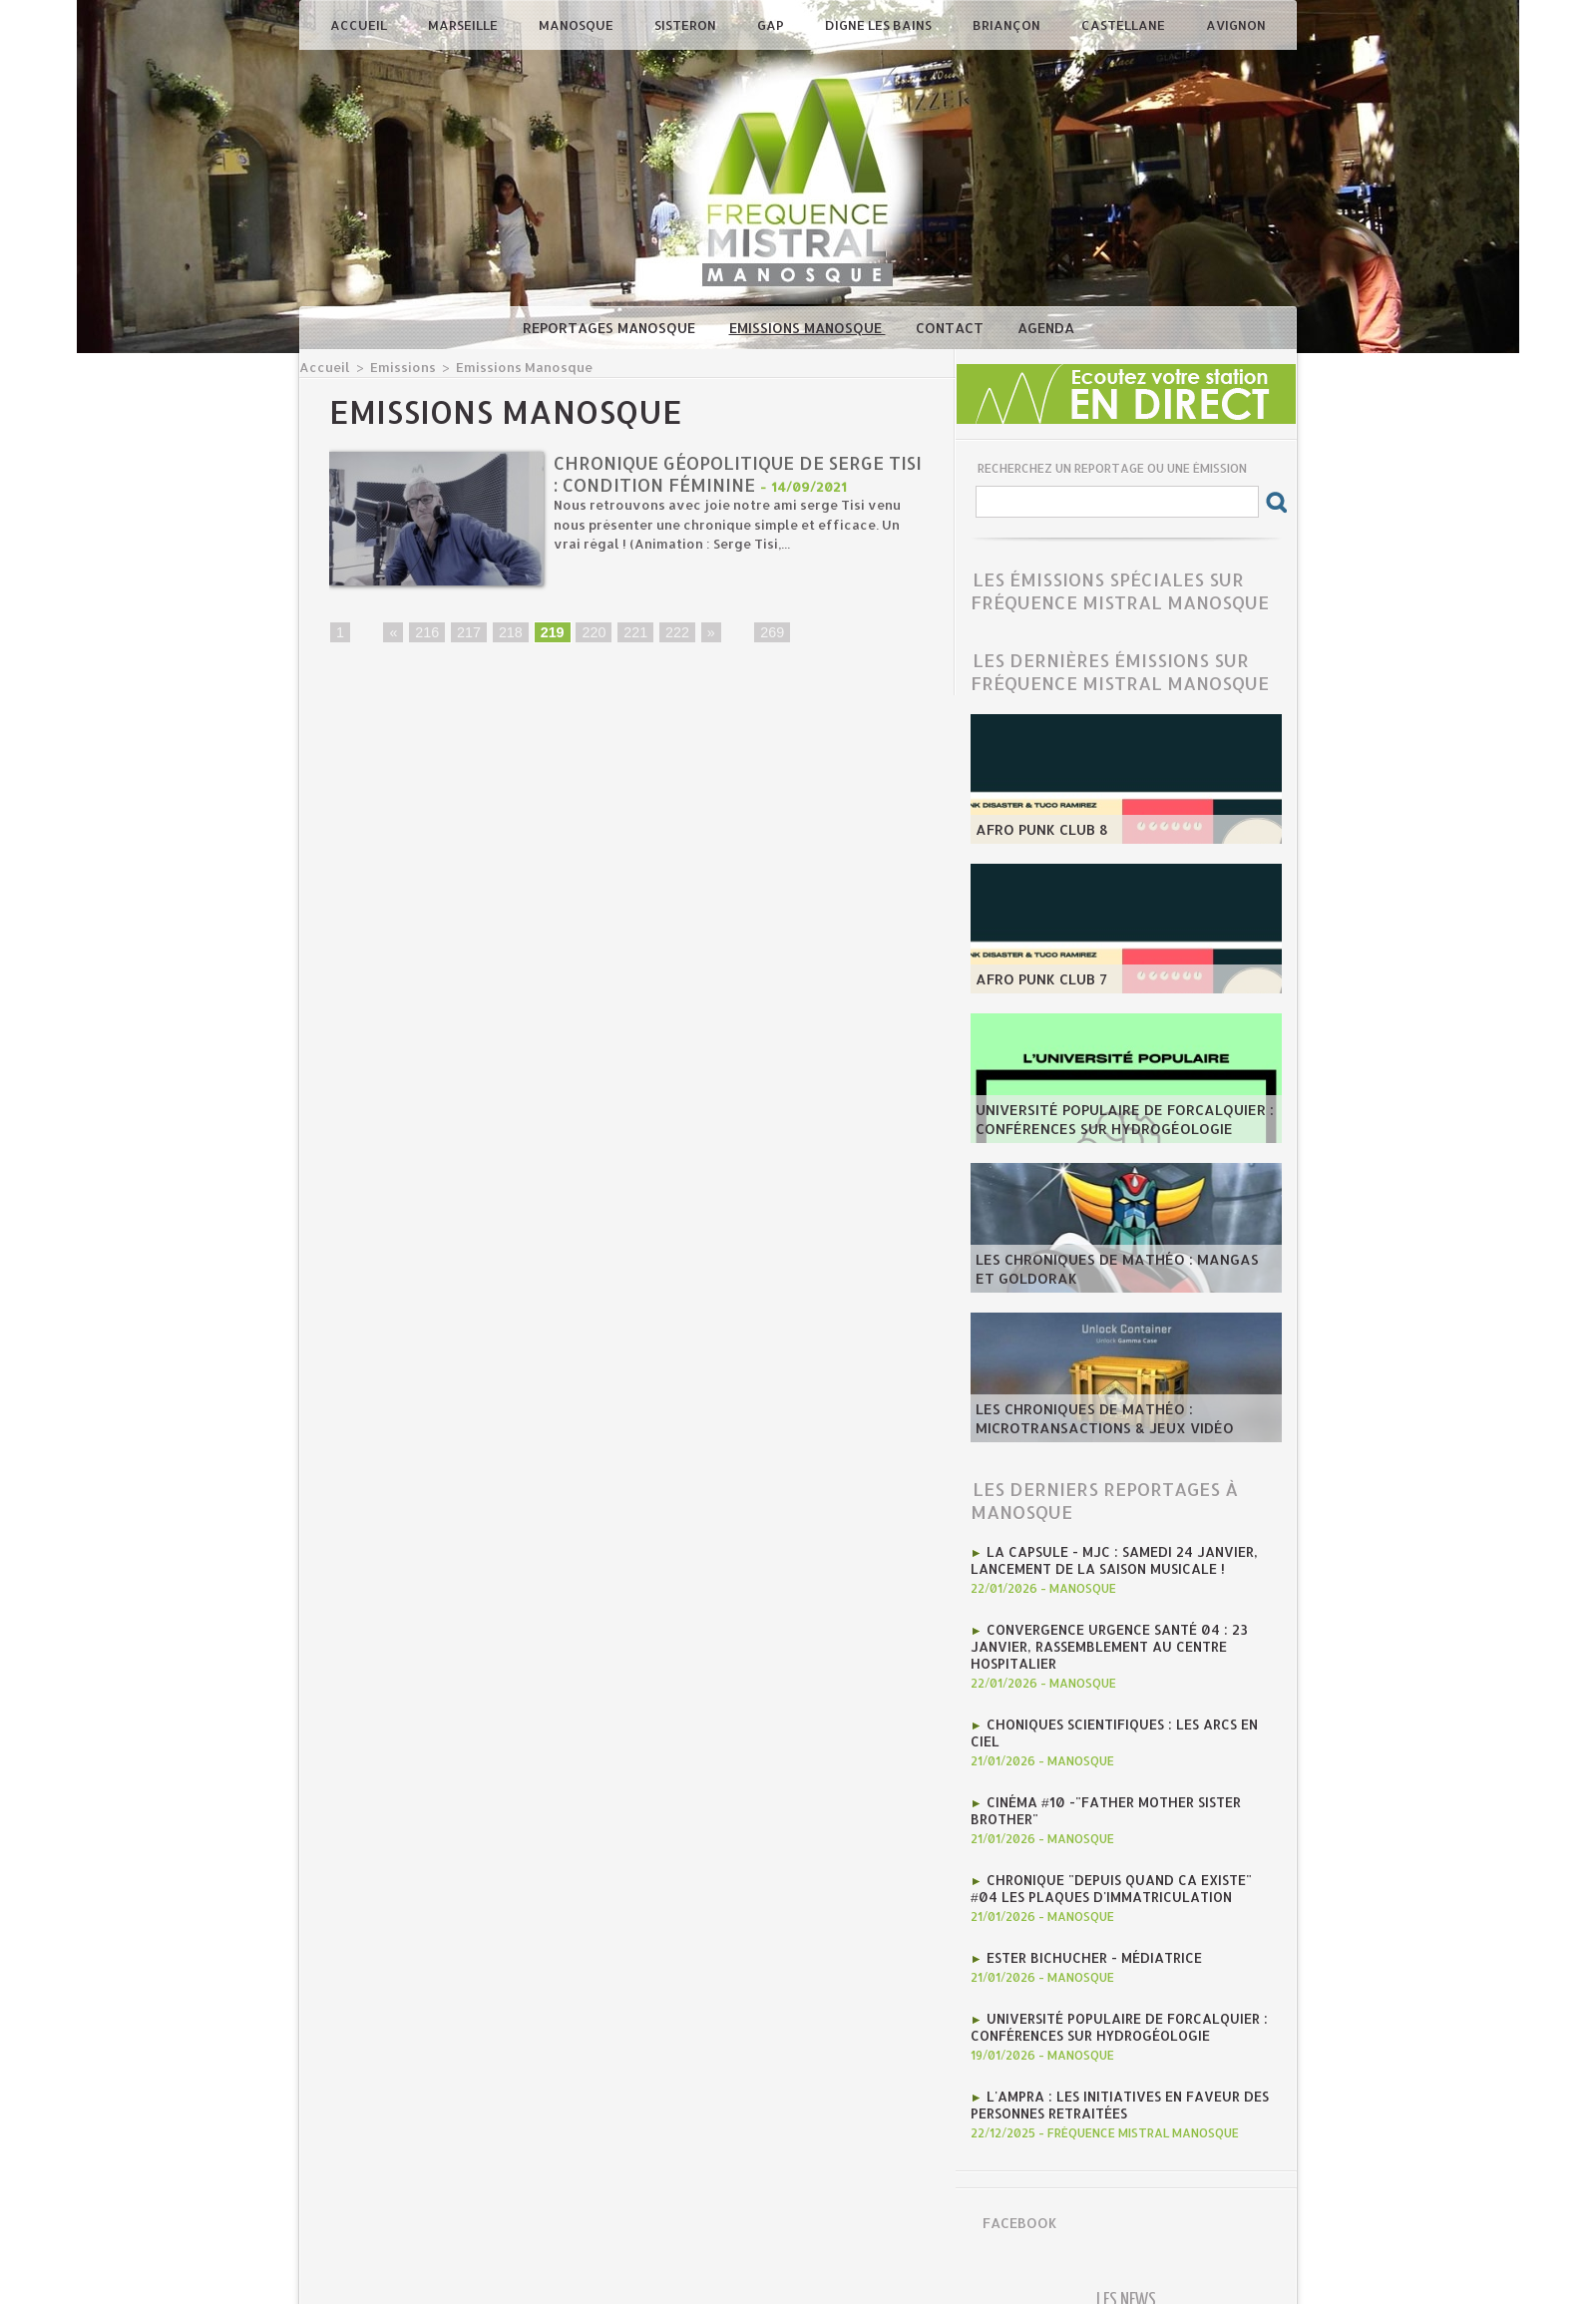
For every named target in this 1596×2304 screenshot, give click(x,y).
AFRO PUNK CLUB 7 (1036, 980)
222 (672, 632)
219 (550, 632)
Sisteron (686, 25)
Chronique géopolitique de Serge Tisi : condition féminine (721, 474)
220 (591, 632)
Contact (952, 327)
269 (767, 632)
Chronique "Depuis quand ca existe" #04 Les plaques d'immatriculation (1123, 1862)
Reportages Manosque (611, 327)
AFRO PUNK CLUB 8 (1036, 831)
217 (467, 632)
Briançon (1008, 25)
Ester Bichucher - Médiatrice (1092, 1930)
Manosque (577, 25)
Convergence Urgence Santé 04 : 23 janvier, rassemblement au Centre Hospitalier (1105, 1643)
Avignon (1236, 25)
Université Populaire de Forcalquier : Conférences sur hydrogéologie (1112, 1122)
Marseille (464, 25)
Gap (772, 25)
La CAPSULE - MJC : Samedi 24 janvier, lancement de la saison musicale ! (1108, 1559)
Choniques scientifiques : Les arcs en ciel (1134, 1719)
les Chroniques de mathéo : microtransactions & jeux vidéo (1093, 1421)
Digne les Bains (880, 25)
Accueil (360, 25)
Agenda (1045, 327)
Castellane (1124, 25)
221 (631, 632)
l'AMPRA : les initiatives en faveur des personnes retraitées (1114, 2074)
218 (508, 632)
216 (426, 632)
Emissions (392, 366)
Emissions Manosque (807, 327)
